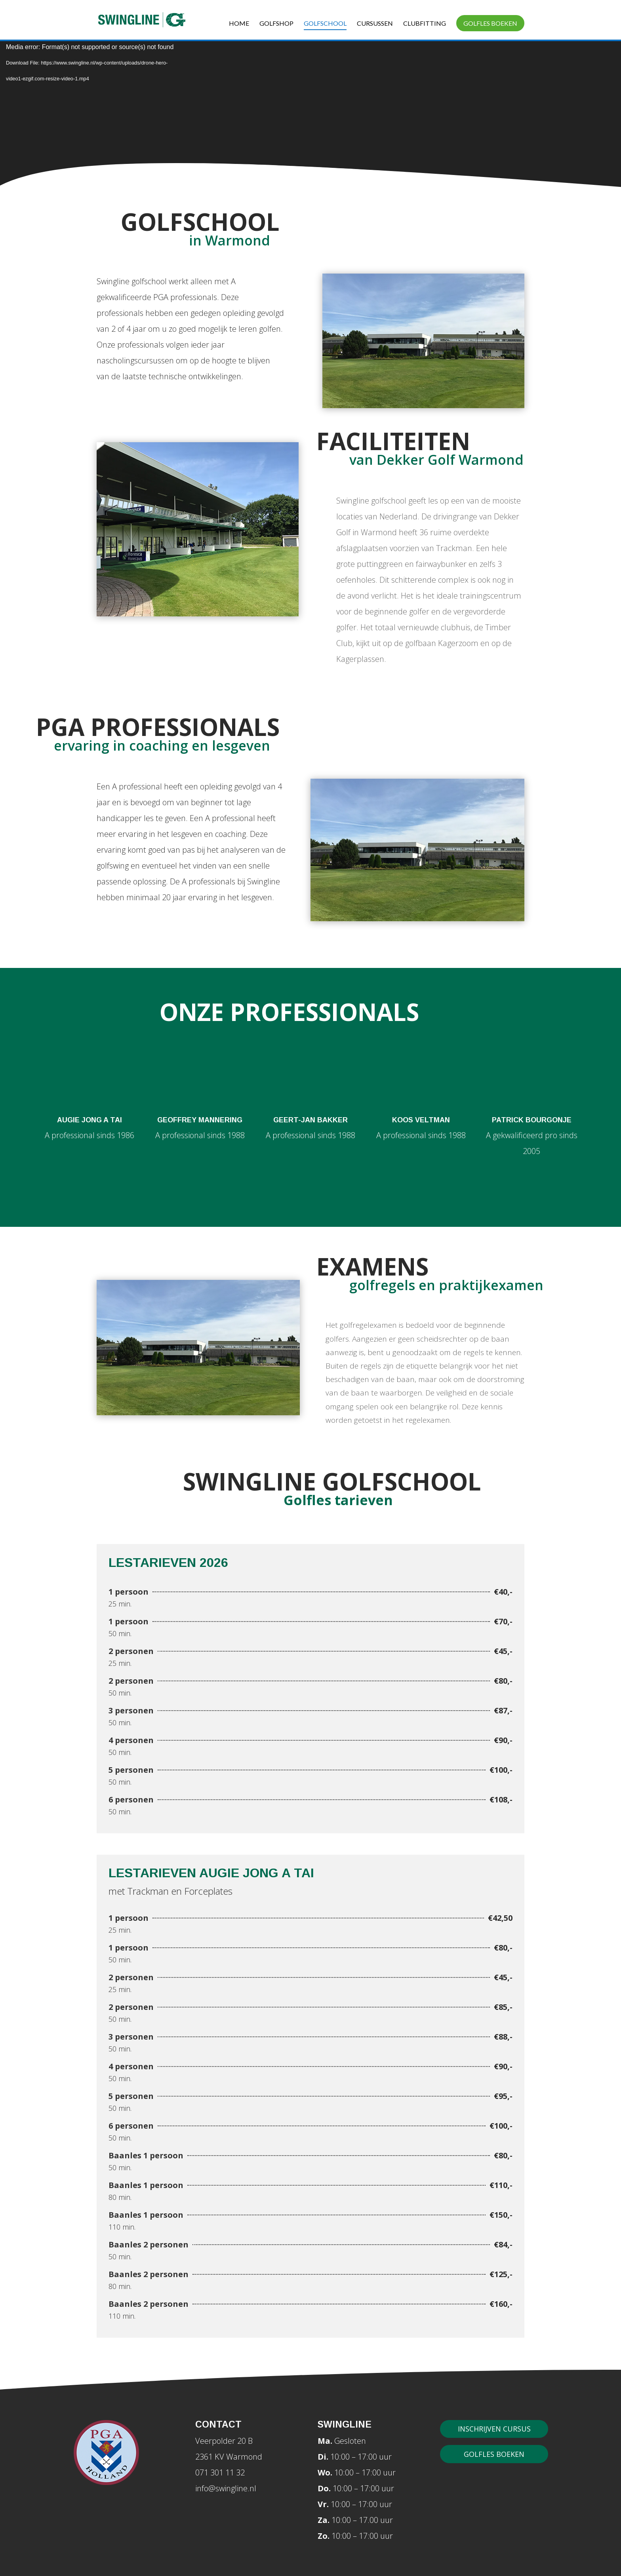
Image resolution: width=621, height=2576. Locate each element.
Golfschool (325, 24)
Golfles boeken (490, 23)
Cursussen (375, 24)
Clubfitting (424, 24)
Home (239, 24)
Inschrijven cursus (494, 2428)
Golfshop (276, 24)
